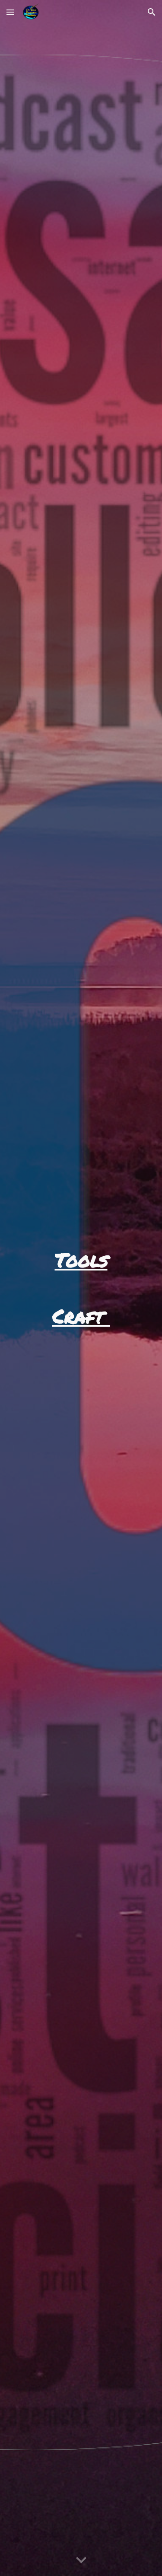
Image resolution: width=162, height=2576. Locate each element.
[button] (10, 12)
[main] (81, 1260)
